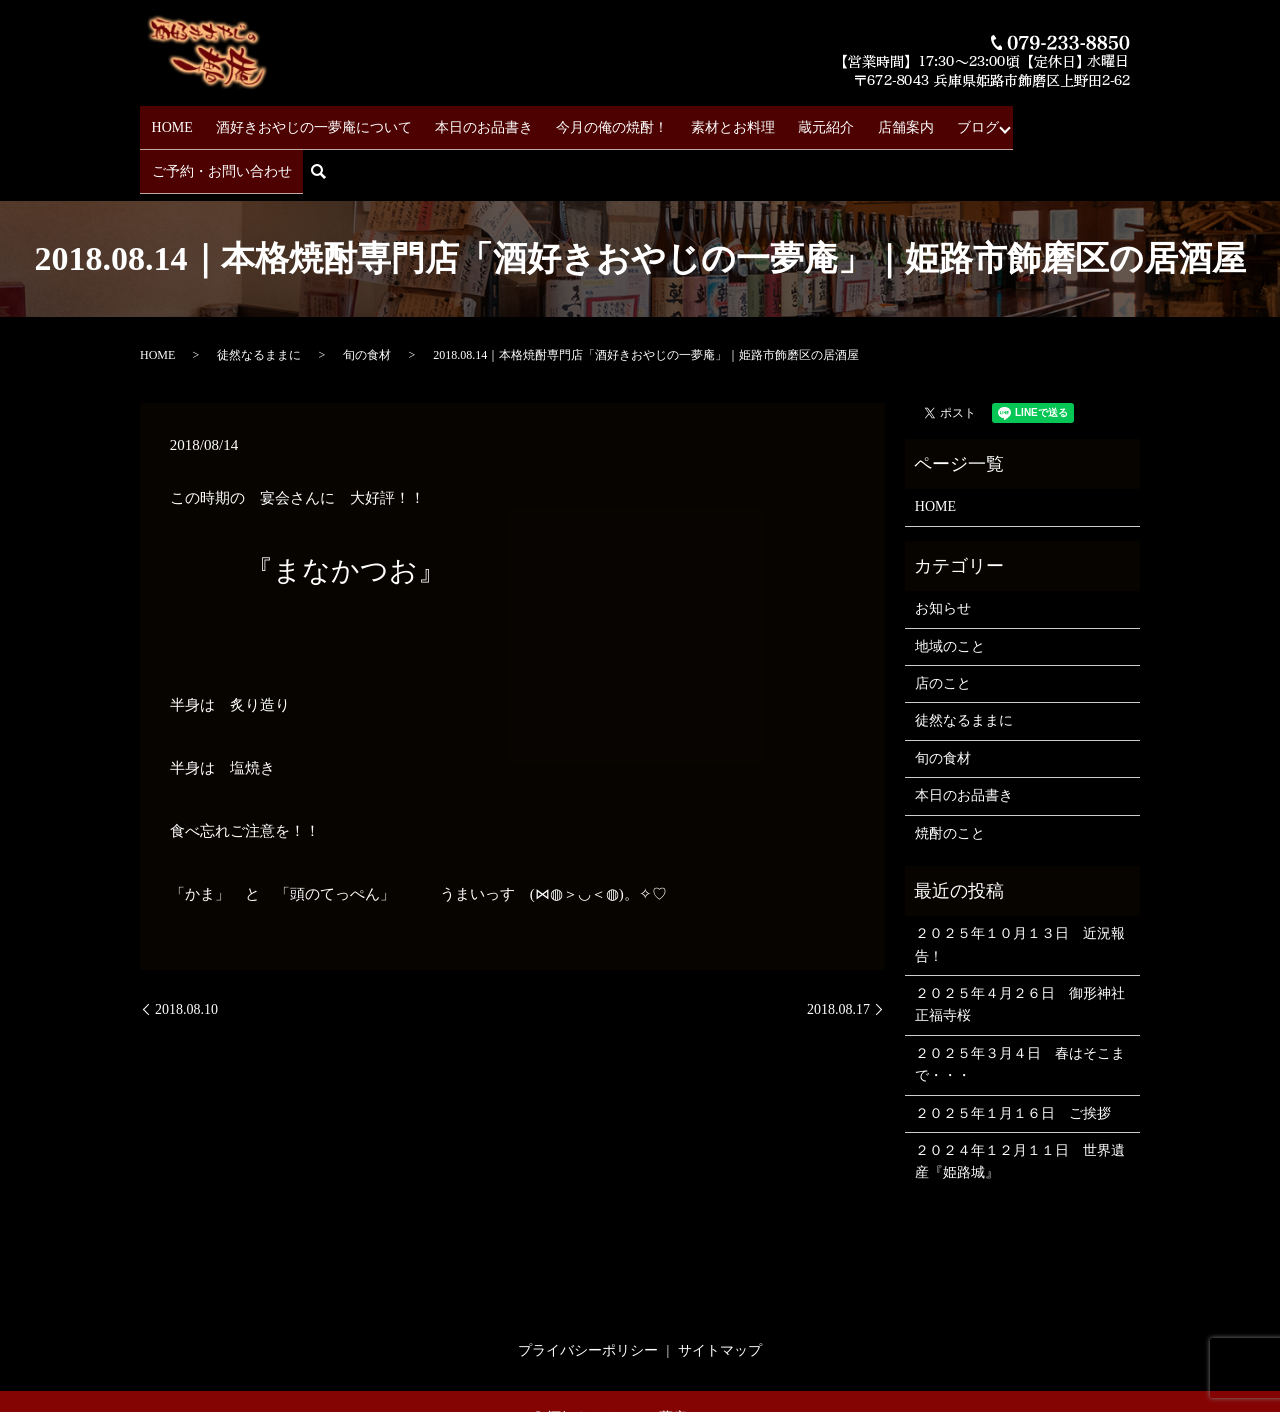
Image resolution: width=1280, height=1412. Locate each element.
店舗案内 (852, 120)
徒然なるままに (259, 298)
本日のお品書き (467, 120)
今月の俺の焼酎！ (586, 120)
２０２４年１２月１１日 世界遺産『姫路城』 (1020, 1104)
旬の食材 (367, 298)
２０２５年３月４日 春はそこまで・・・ (1020, 1007)
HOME (173, 120)
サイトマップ (720, 1293)
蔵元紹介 (782, 120)
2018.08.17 (838, 952)
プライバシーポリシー (588, 1293)
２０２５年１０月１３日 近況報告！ (1020, 887)
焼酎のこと (950, 776)
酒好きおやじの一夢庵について (306, 120)
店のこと (943, 626)
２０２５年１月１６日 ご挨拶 (1013, 1056)
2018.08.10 (186, 952)
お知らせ (943, 551)
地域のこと (950, 589)
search (1130, 121)
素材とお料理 (698, 120)
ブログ (915, 120)
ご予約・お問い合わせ (1027, 120)
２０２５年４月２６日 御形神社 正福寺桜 (1022, 947)
